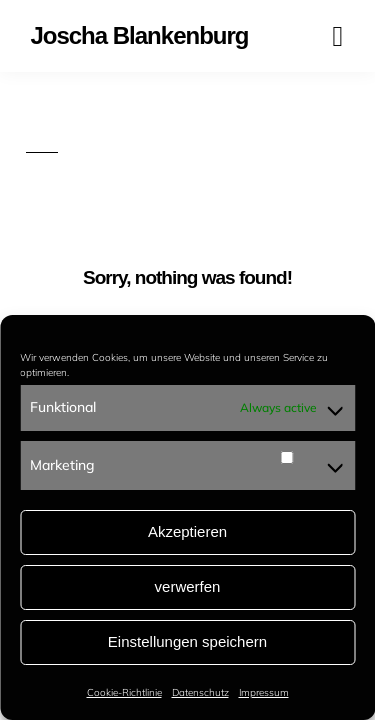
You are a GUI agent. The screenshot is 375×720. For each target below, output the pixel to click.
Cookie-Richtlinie (124, 692)
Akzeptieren (187, 531)
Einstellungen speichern (187, 641)
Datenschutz (200, 692)
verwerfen (188, 586)
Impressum (264, 692)
